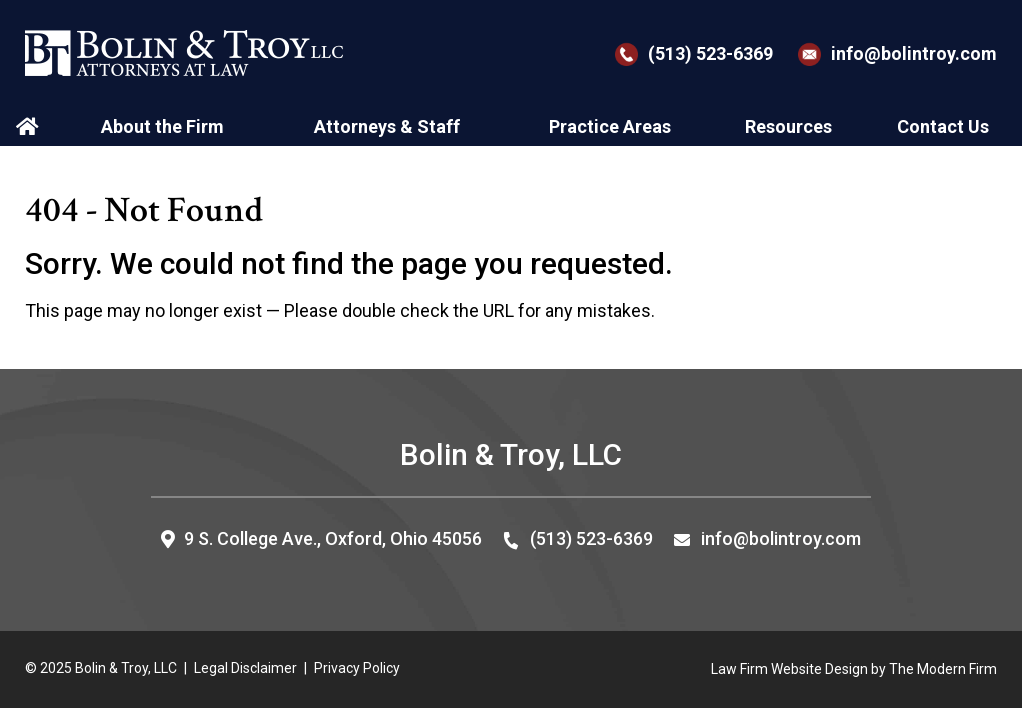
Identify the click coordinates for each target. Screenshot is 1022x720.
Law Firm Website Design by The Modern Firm (854, 669)
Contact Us (943, 126)
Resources (788, 126)
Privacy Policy (357, 668)
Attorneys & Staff (387, 126)
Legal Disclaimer (245, 668)
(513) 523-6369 (710, 53)
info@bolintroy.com (914, 53)
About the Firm (162, 126)
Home (29, 127)
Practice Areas (610, 126)
